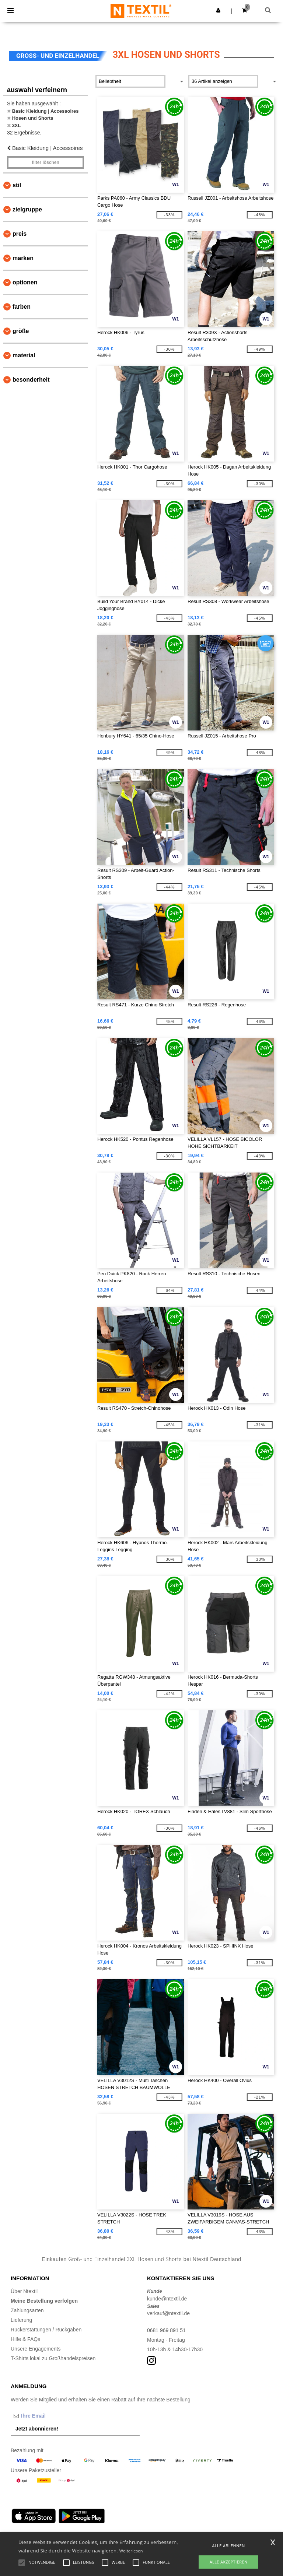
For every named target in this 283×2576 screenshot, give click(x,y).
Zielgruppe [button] (27, 209)
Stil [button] (17, 185)
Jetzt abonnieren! (36, 2429)
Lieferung (21, 2320)
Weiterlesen (131, 2551)
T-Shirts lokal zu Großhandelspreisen (53, 2358)
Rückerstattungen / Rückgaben (46, 2330)
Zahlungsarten (27, 2310)
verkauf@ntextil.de (168, 2313)
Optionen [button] (25, 282)
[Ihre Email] (49, 2415)
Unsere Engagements (35, 2349)
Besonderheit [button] (31, 379)
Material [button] (24, 355)
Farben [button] (22, 307)
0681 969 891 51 (166, 2330)
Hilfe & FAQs (25, 2339)
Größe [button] (21, 331)
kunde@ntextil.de (167, 2299)
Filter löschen (45, 162)
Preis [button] (20, 234)
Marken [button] (23, 258)
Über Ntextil (24, 2291)
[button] (218, 10)
